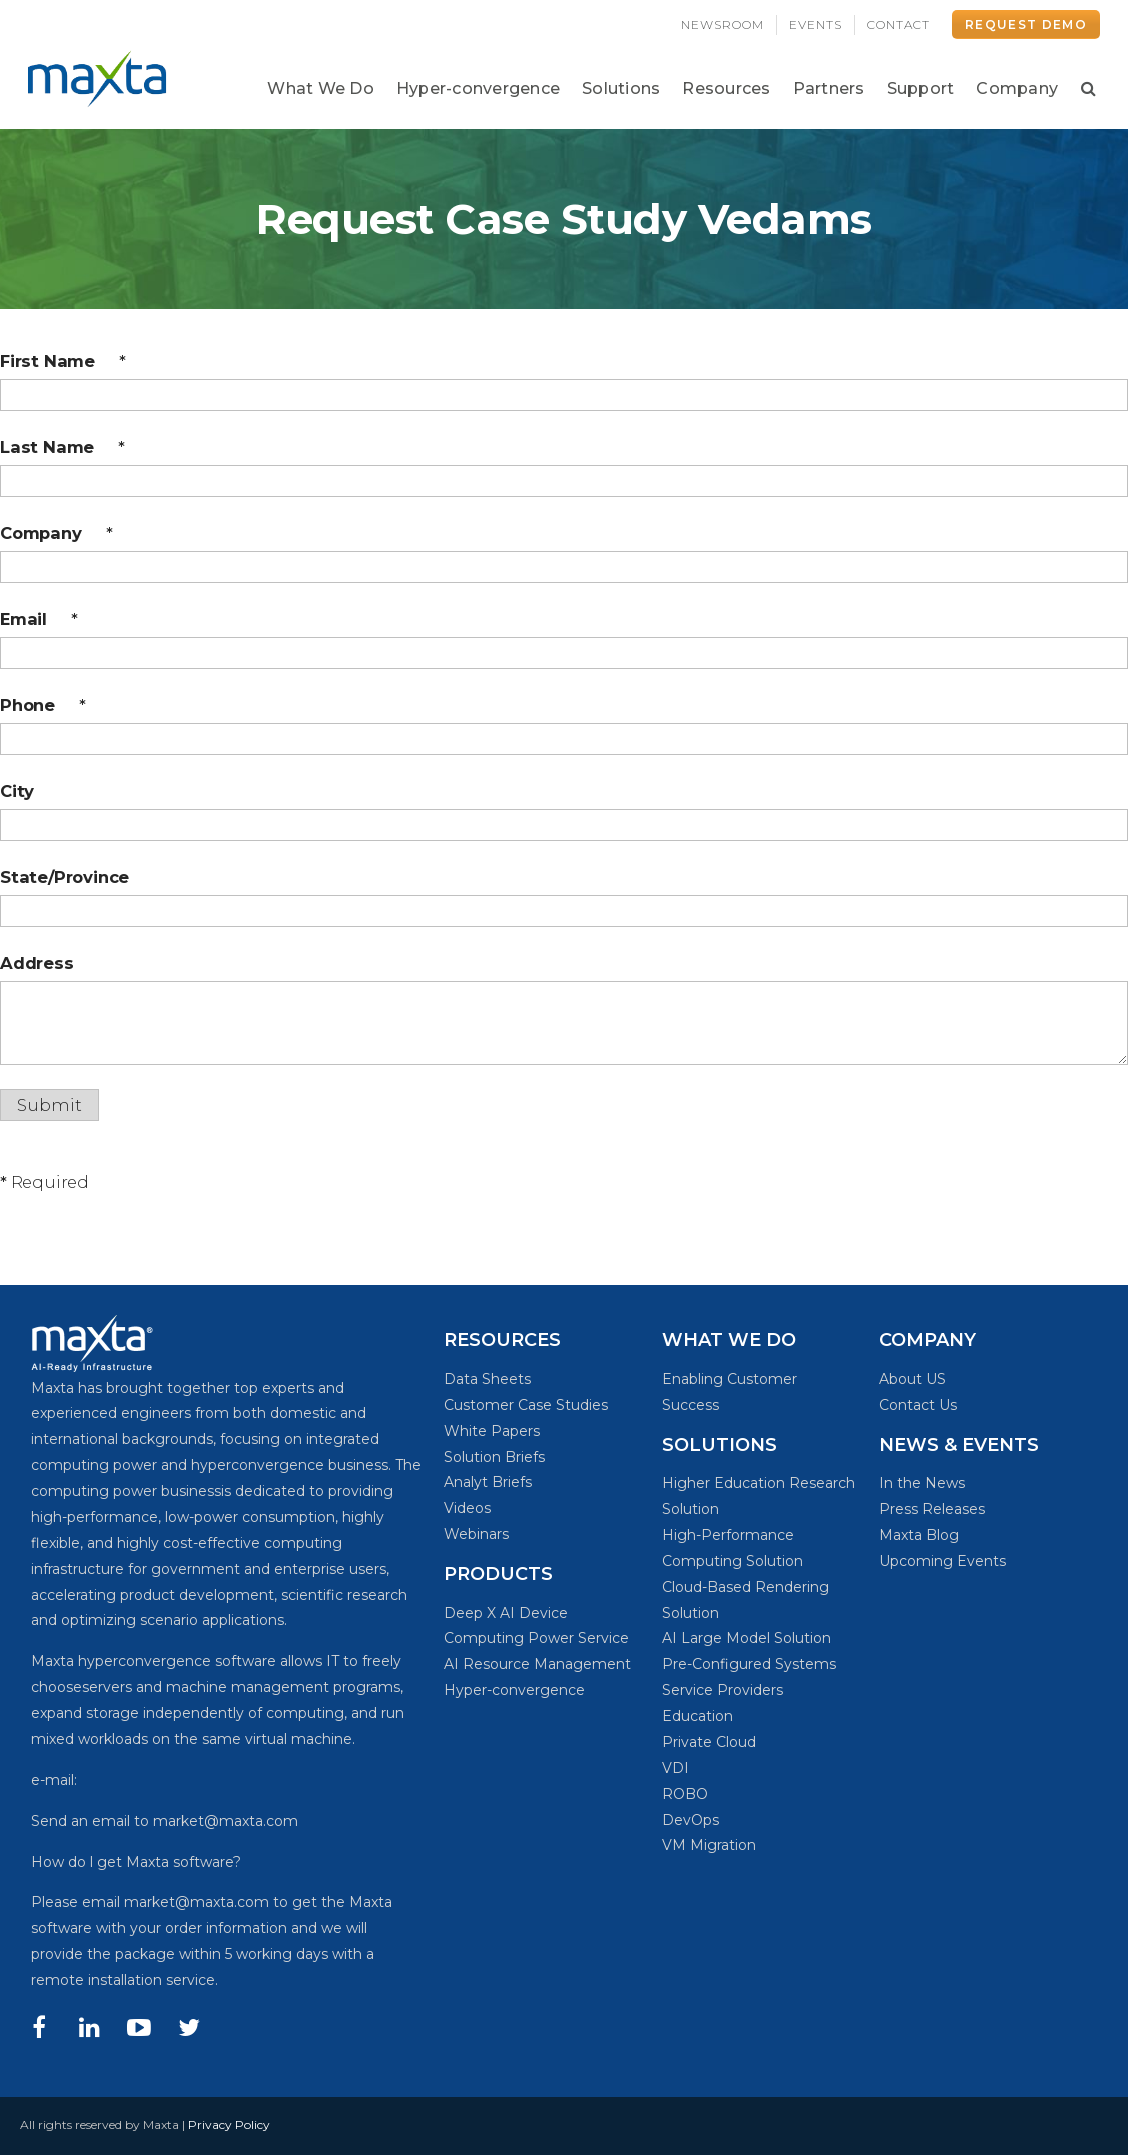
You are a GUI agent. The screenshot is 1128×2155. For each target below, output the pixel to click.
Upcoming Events (942, 1561)
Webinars (476, 1534)
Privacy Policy (229, 2124)
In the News (922, 1483)
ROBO (685, 1794)
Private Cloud (709, 1742)
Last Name (62, 447)
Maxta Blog (919, 1535)
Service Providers (722, 1690)
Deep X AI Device (506, 1613)
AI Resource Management (537, 1664)
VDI (675, 1768)
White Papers (492, 1431)
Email (39, 619)
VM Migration (709, 1845)
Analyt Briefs (488, 1482)
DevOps (690, 1820)
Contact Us (918, 1405)
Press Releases (932, 1509)
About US (912, 1379)
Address (37, 963)
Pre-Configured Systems (749, 1664)
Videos (467, 1508)
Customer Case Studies (526, 1405)
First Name (63, 361)
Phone (43, 705)
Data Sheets (487, 1379)
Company (56, 533)
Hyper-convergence (514, 1690)
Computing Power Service (536, 1638)
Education (697, 1716)
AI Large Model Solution (746, 1638)
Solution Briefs (494, 1457)
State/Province (64, 877)
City (17, 791)
